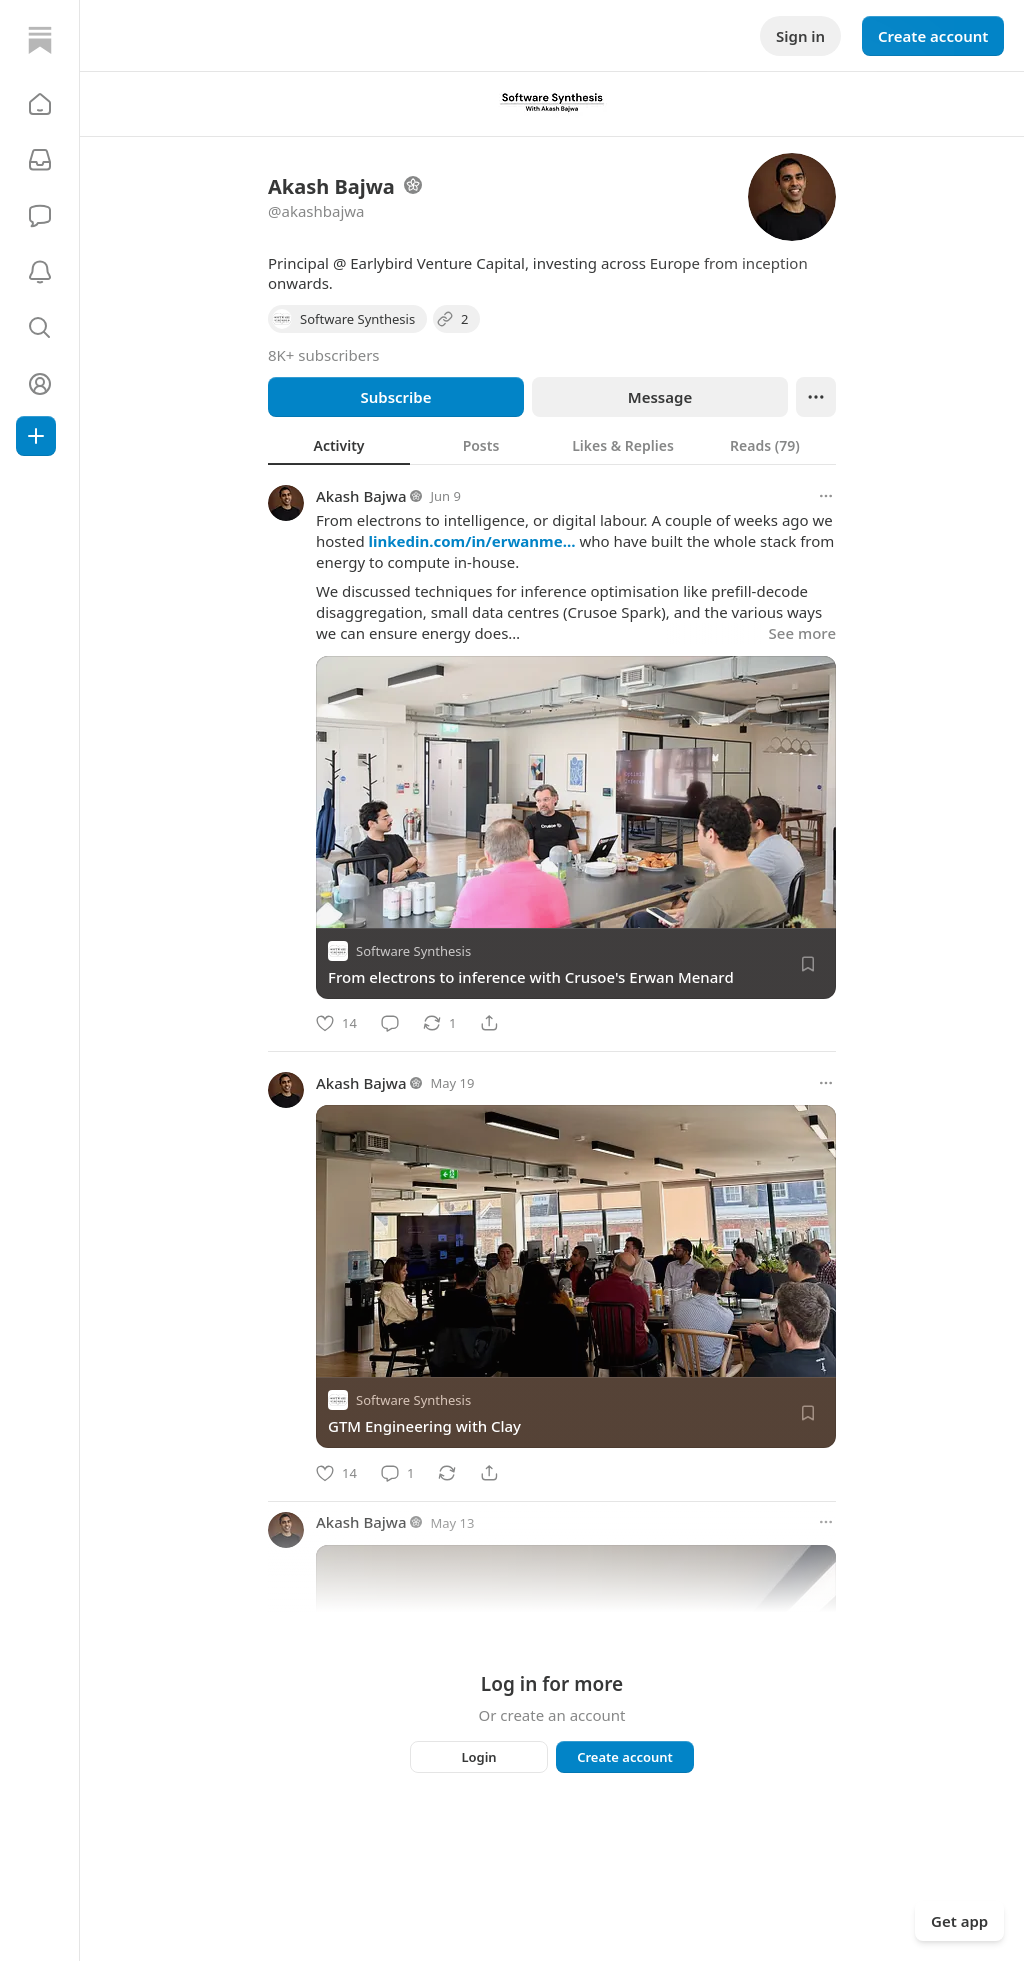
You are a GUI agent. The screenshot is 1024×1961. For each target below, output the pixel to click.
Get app (959, 1921)
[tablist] (552, 445)
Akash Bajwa (361, 496)
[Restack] (439, 1023)
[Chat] (40, 216)
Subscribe (395, 397)
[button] (40, 104)
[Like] (336, 1023)
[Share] (489, 1023)
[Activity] (40, 272)
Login (478, 1757)
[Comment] (390, 1023)
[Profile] (40, 384)
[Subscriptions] (40, 160)
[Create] (36, 436)
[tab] (339, 445)
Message (660, 397)
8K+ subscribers (324, 355)
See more (802, 633)
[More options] (826, 496)
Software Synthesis (413, 951)
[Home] (40, 40)
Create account (933, 36)
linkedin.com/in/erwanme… (472, 541)
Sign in (800, 36)
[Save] (808, 964)
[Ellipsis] (816, 397)
